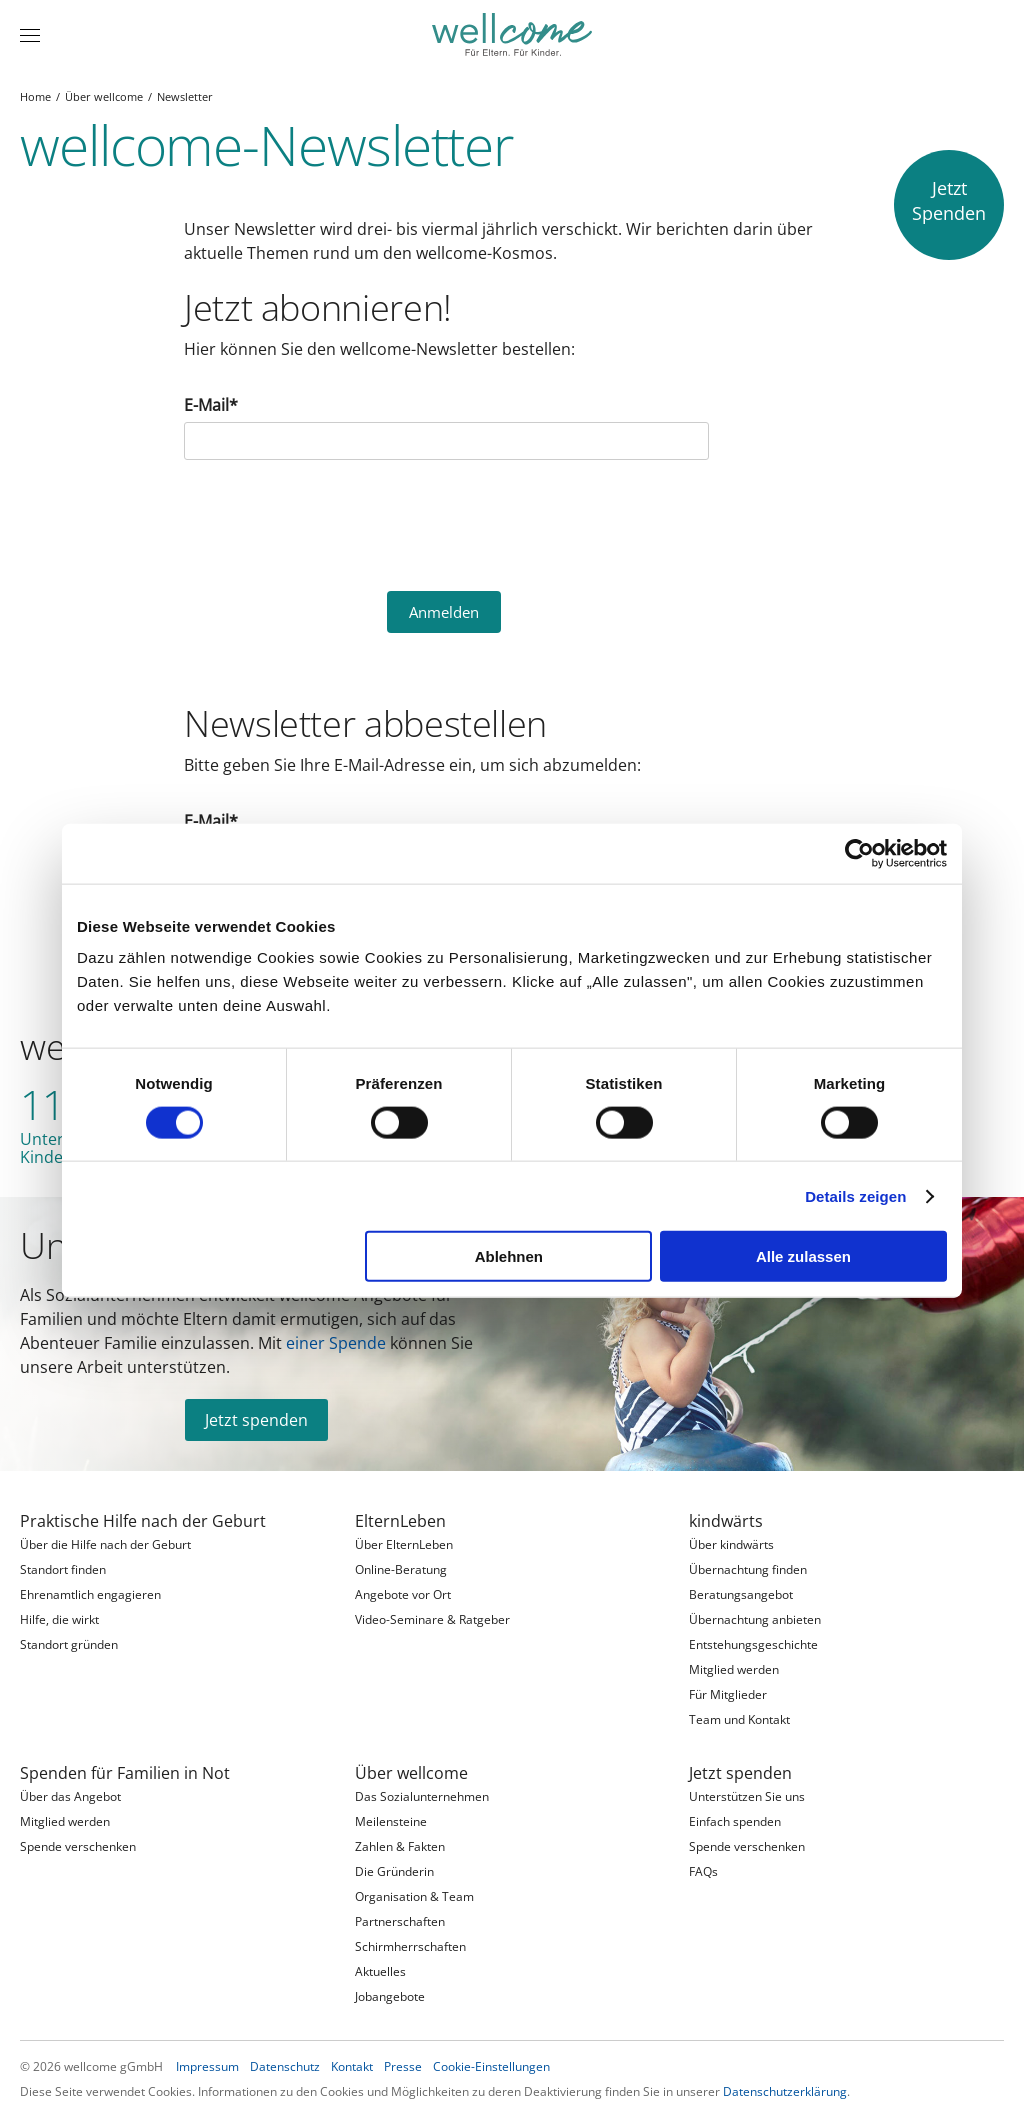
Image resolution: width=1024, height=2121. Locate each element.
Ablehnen (509, 1256)
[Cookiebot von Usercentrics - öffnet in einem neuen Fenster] (859, 853)
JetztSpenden (949, 200)
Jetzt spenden (256, 1420)
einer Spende (336, 1343)
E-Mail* (211, 405)
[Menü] (30, 35)
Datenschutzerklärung (785, 2091)
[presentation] (336, 523)
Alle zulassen (803, 1256)
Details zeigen (855, 1195)
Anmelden (444, 612)
